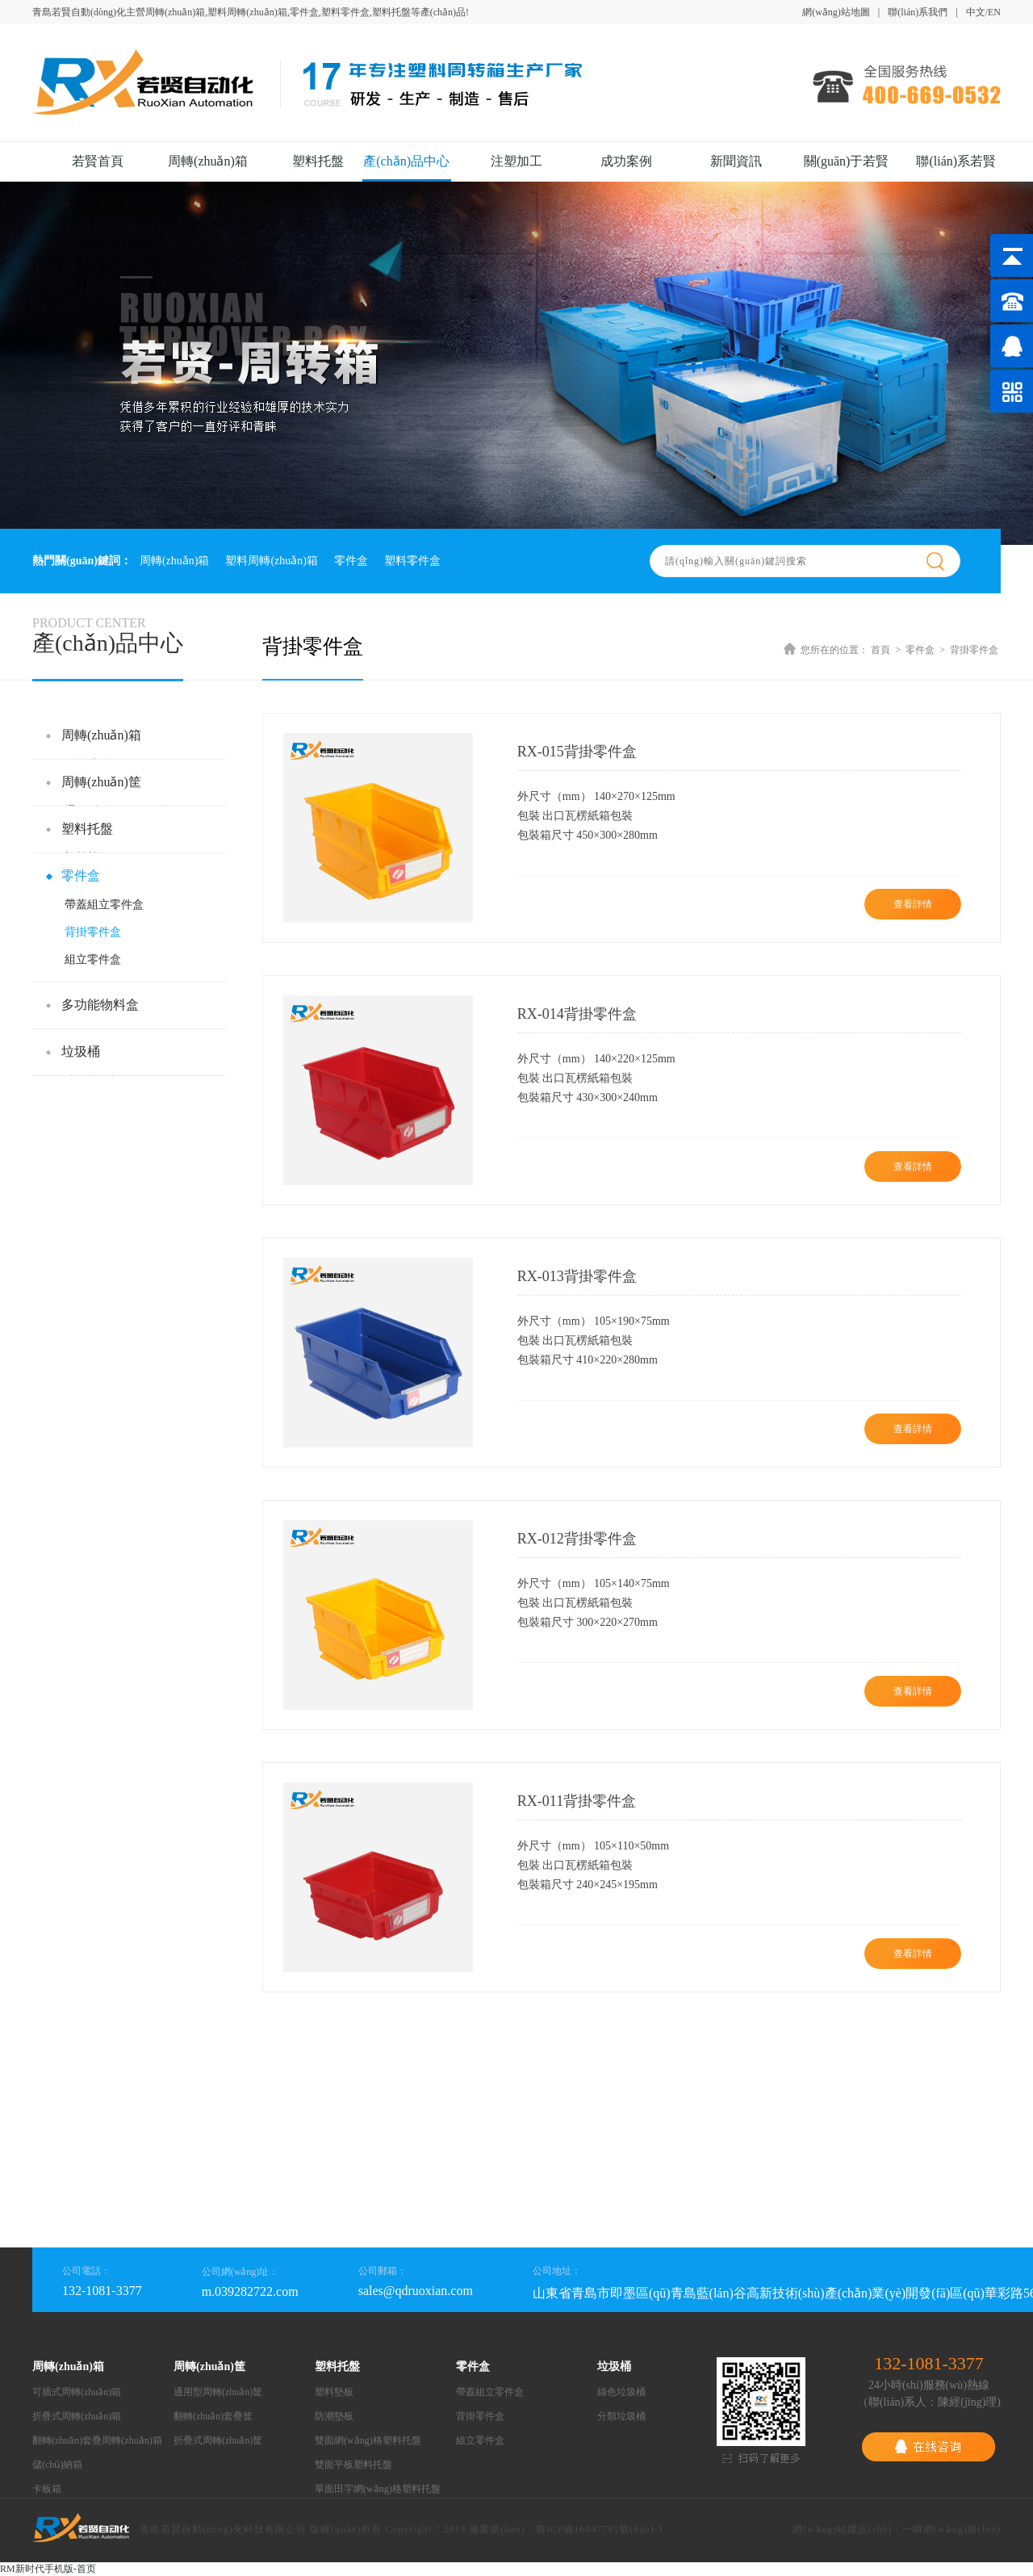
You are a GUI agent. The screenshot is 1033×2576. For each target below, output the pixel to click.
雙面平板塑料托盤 (353, 2464)
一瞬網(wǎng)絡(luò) (951, 2529)
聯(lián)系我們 (917, 12)
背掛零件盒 (93, 932)
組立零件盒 (93, 959)
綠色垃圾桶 (621, 2392)
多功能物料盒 (100, 1005)
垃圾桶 (80, 1051)
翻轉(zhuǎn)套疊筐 (213, 2416)
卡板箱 (46, 2488)
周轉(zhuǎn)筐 (101, 782)
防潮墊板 (334, 2416)
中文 (975, 12)
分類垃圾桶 (621, 2416)
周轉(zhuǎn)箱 (208, 161)
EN (994, 12)
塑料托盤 (318, 161)
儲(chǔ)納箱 (57, 2464)
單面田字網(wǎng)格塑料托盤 (378, 2488)
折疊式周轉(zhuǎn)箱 (76, 2416)
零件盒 (351, 561)
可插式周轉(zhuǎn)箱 (76, 2392)
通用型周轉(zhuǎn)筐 (218, 2392)
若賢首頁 (97, 161)
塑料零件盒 (412, 561)
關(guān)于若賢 (846, 161)
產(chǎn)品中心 (406, 161)
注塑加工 (516, 161)
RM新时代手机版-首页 (48, 2568)
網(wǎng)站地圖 (836, 12)
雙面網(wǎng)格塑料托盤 (368, 2440)
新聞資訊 (736, 161)
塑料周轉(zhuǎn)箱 (271, 561)
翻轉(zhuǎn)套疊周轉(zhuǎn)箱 (97, 2440)
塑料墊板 (334, 2392)
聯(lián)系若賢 (956, 161)
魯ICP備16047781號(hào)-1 (600, 2529)
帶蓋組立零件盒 (104, 904)
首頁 (880, 650)
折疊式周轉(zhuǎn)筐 (218, 2440)
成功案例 (626, 161)
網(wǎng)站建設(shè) (842, 2529)
